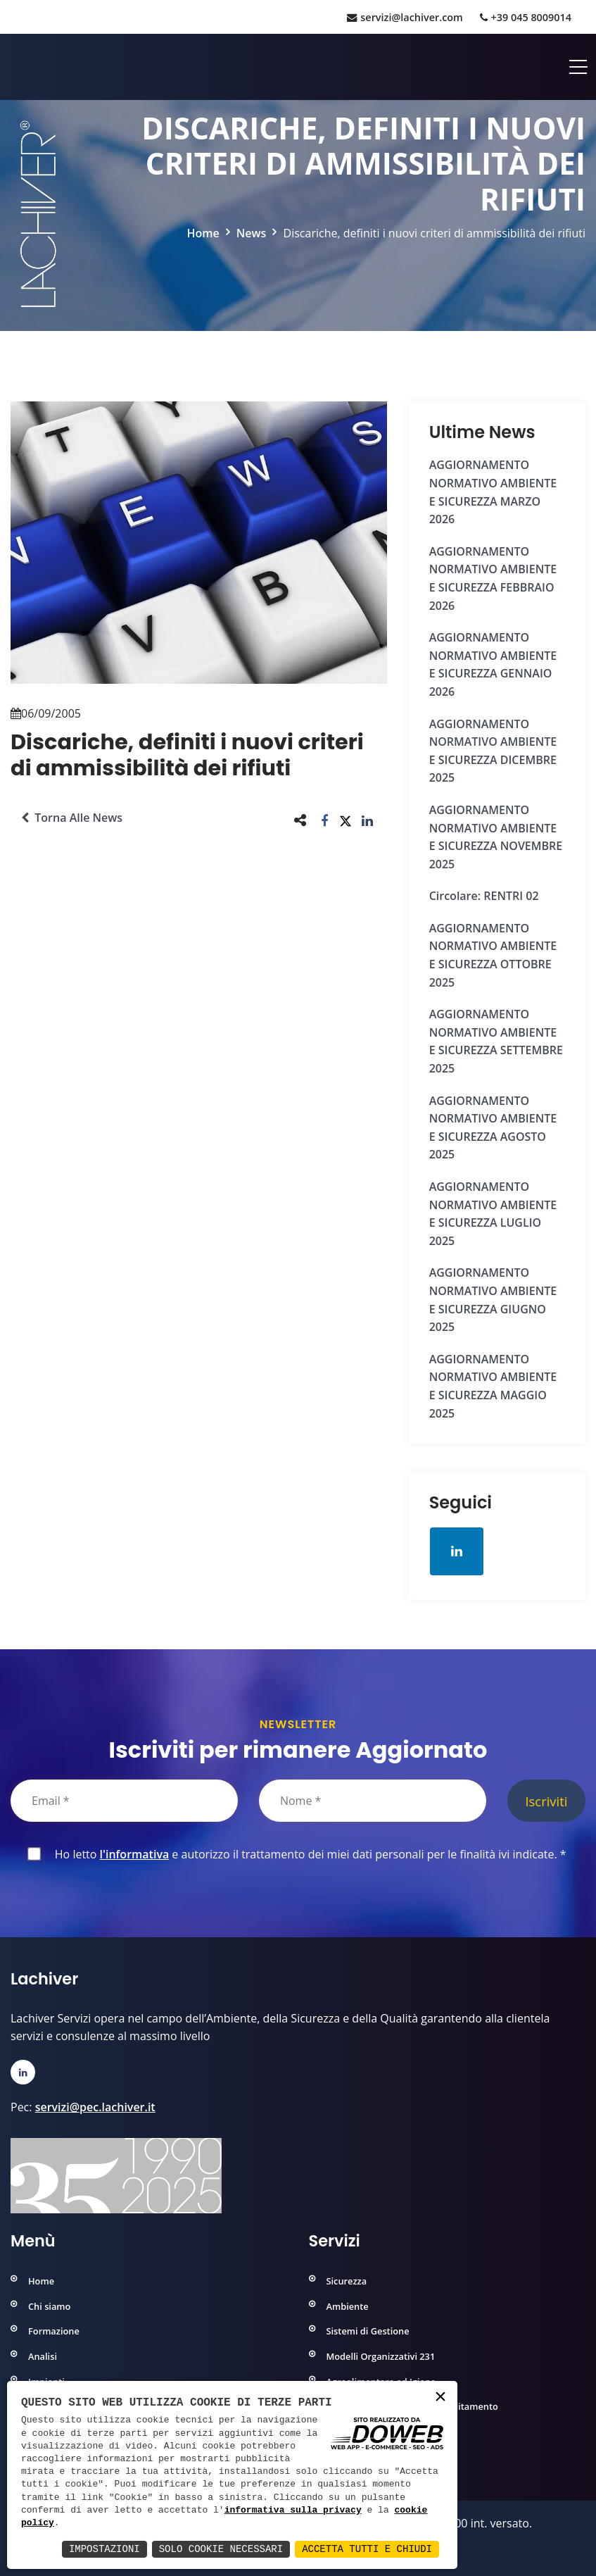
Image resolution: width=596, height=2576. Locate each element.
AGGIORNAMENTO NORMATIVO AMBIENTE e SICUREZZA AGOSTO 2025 (493, 1128)
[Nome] (372, 1801)
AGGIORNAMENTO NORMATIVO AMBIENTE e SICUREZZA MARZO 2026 (493, 492)
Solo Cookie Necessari (221, 2549)
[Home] (12, 66)
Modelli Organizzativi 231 (381, 2356)
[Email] (124, 1801)
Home (202, 233)
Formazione (54, 2331)
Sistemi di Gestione (368, 2331)
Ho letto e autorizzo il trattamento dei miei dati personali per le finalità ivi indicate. (307, 1854)
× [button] (440, 2397)
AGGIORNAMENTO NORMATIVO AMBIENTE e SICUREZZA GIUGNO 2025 (493, 1299)
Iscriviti (546, 1801)
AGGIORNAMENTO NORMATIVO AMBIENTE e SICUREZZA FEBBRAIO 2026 (493, 578)
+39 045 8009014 (525, 17)
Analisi (42, 2356)
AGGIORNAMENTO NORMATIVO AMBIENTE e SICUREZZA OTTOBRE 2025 (493, 955)
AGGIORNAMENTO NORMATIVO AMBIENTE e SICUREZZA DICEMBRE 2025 (493, 751)
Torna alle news (71, 817)
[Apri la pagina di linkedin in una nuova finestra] (456, 1551)
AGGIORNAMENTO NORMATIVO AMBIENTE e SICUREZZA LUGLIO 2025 (493, 1214)
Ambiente (347, 2306)
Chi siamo (49, 2306)
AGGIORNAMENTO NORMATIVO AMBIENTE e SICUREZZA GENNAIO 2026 (493, 664)
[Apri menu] (578, 66)
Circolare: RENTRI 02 (484, 896)
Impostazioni (104, 2549)
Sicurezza (346, 2281)
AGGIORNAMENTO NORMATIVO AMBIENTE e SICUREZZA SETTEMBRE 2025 (496, 1041)
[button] (325, 820)
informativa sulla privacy (293, 2510)
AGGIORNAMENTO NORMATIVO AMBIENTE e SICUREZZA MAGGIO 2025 (493, 1386)
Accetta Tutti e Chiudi (367, 2549)
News (251, 233)
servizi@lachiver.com (404, 17)
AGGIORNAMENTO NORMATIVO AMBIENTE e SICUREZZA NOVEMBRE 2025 (496, 837)
